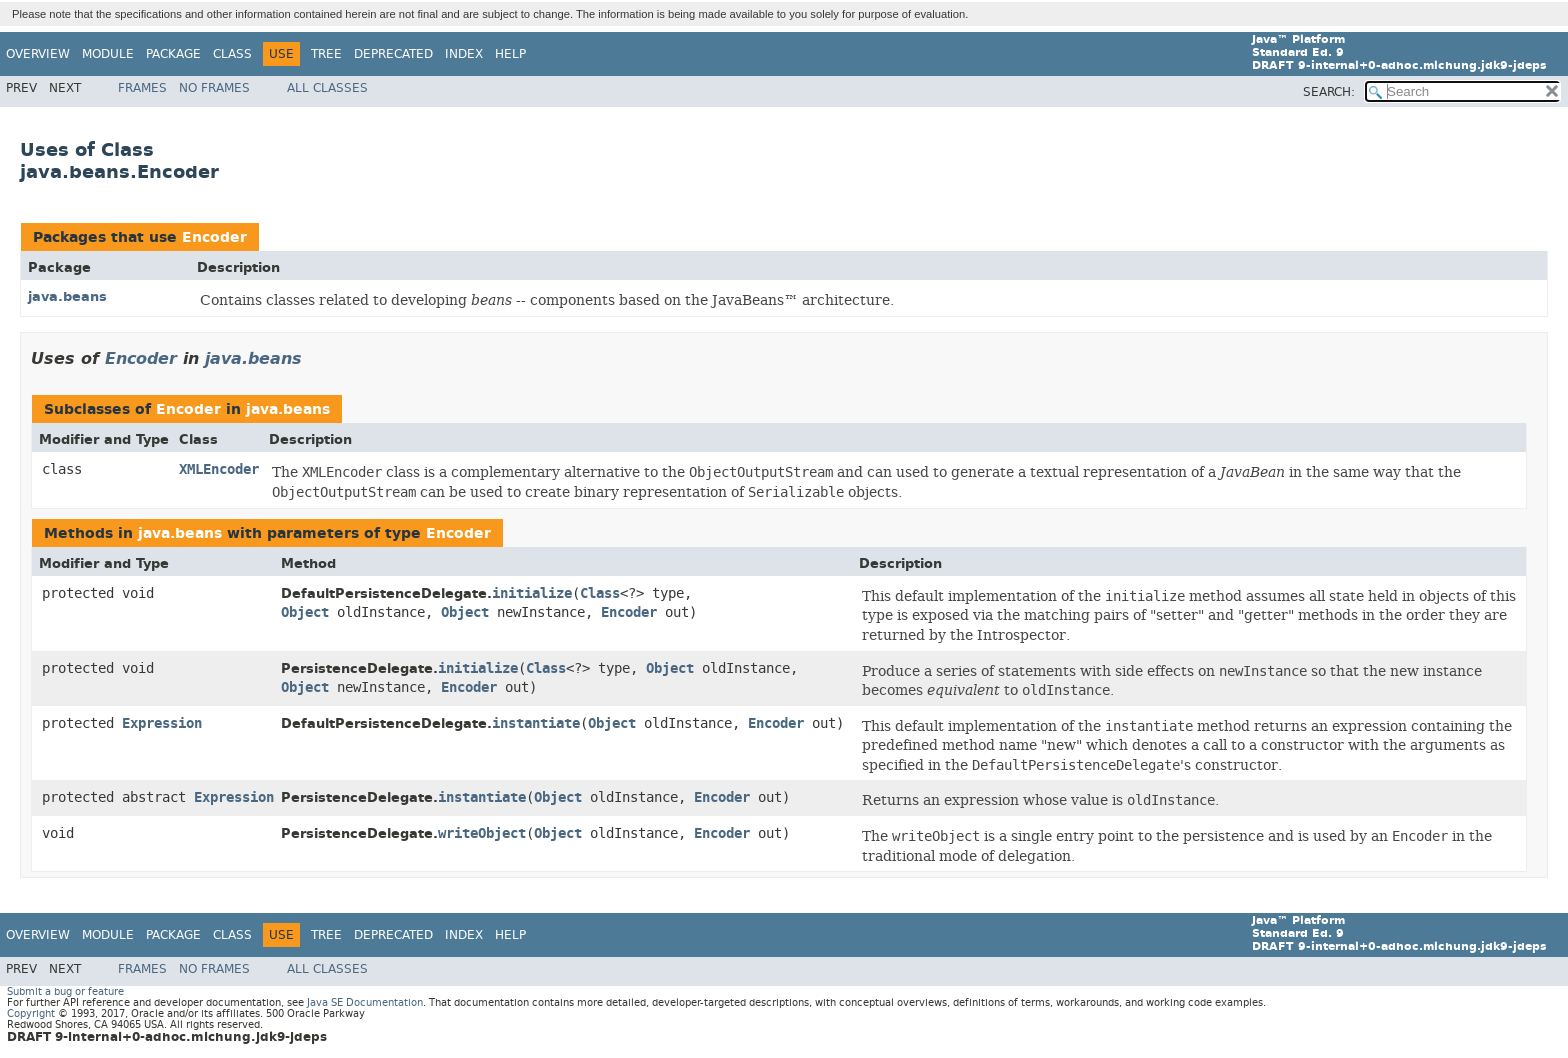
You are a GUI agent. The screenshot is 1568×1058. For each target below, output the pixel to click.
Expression (162, 723)
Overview (38, 54)
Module (108, 54)
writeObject (482, 833)
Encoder (214, 237)
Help (510, 54)
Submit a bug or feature (65, 991)
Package (173, 54)
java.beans (67, 296)
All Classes (327, 88)
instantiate (536, 723)
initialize (532, 593)
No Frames (214, 88)
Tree (326, 54)
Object (305, 612)
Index (464, 54)
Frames (142, 88)
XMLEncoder (219, 469)
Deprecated (393, 54)
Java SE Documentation (365, 1002)
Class (232, 54)
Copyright (31, 1013)
